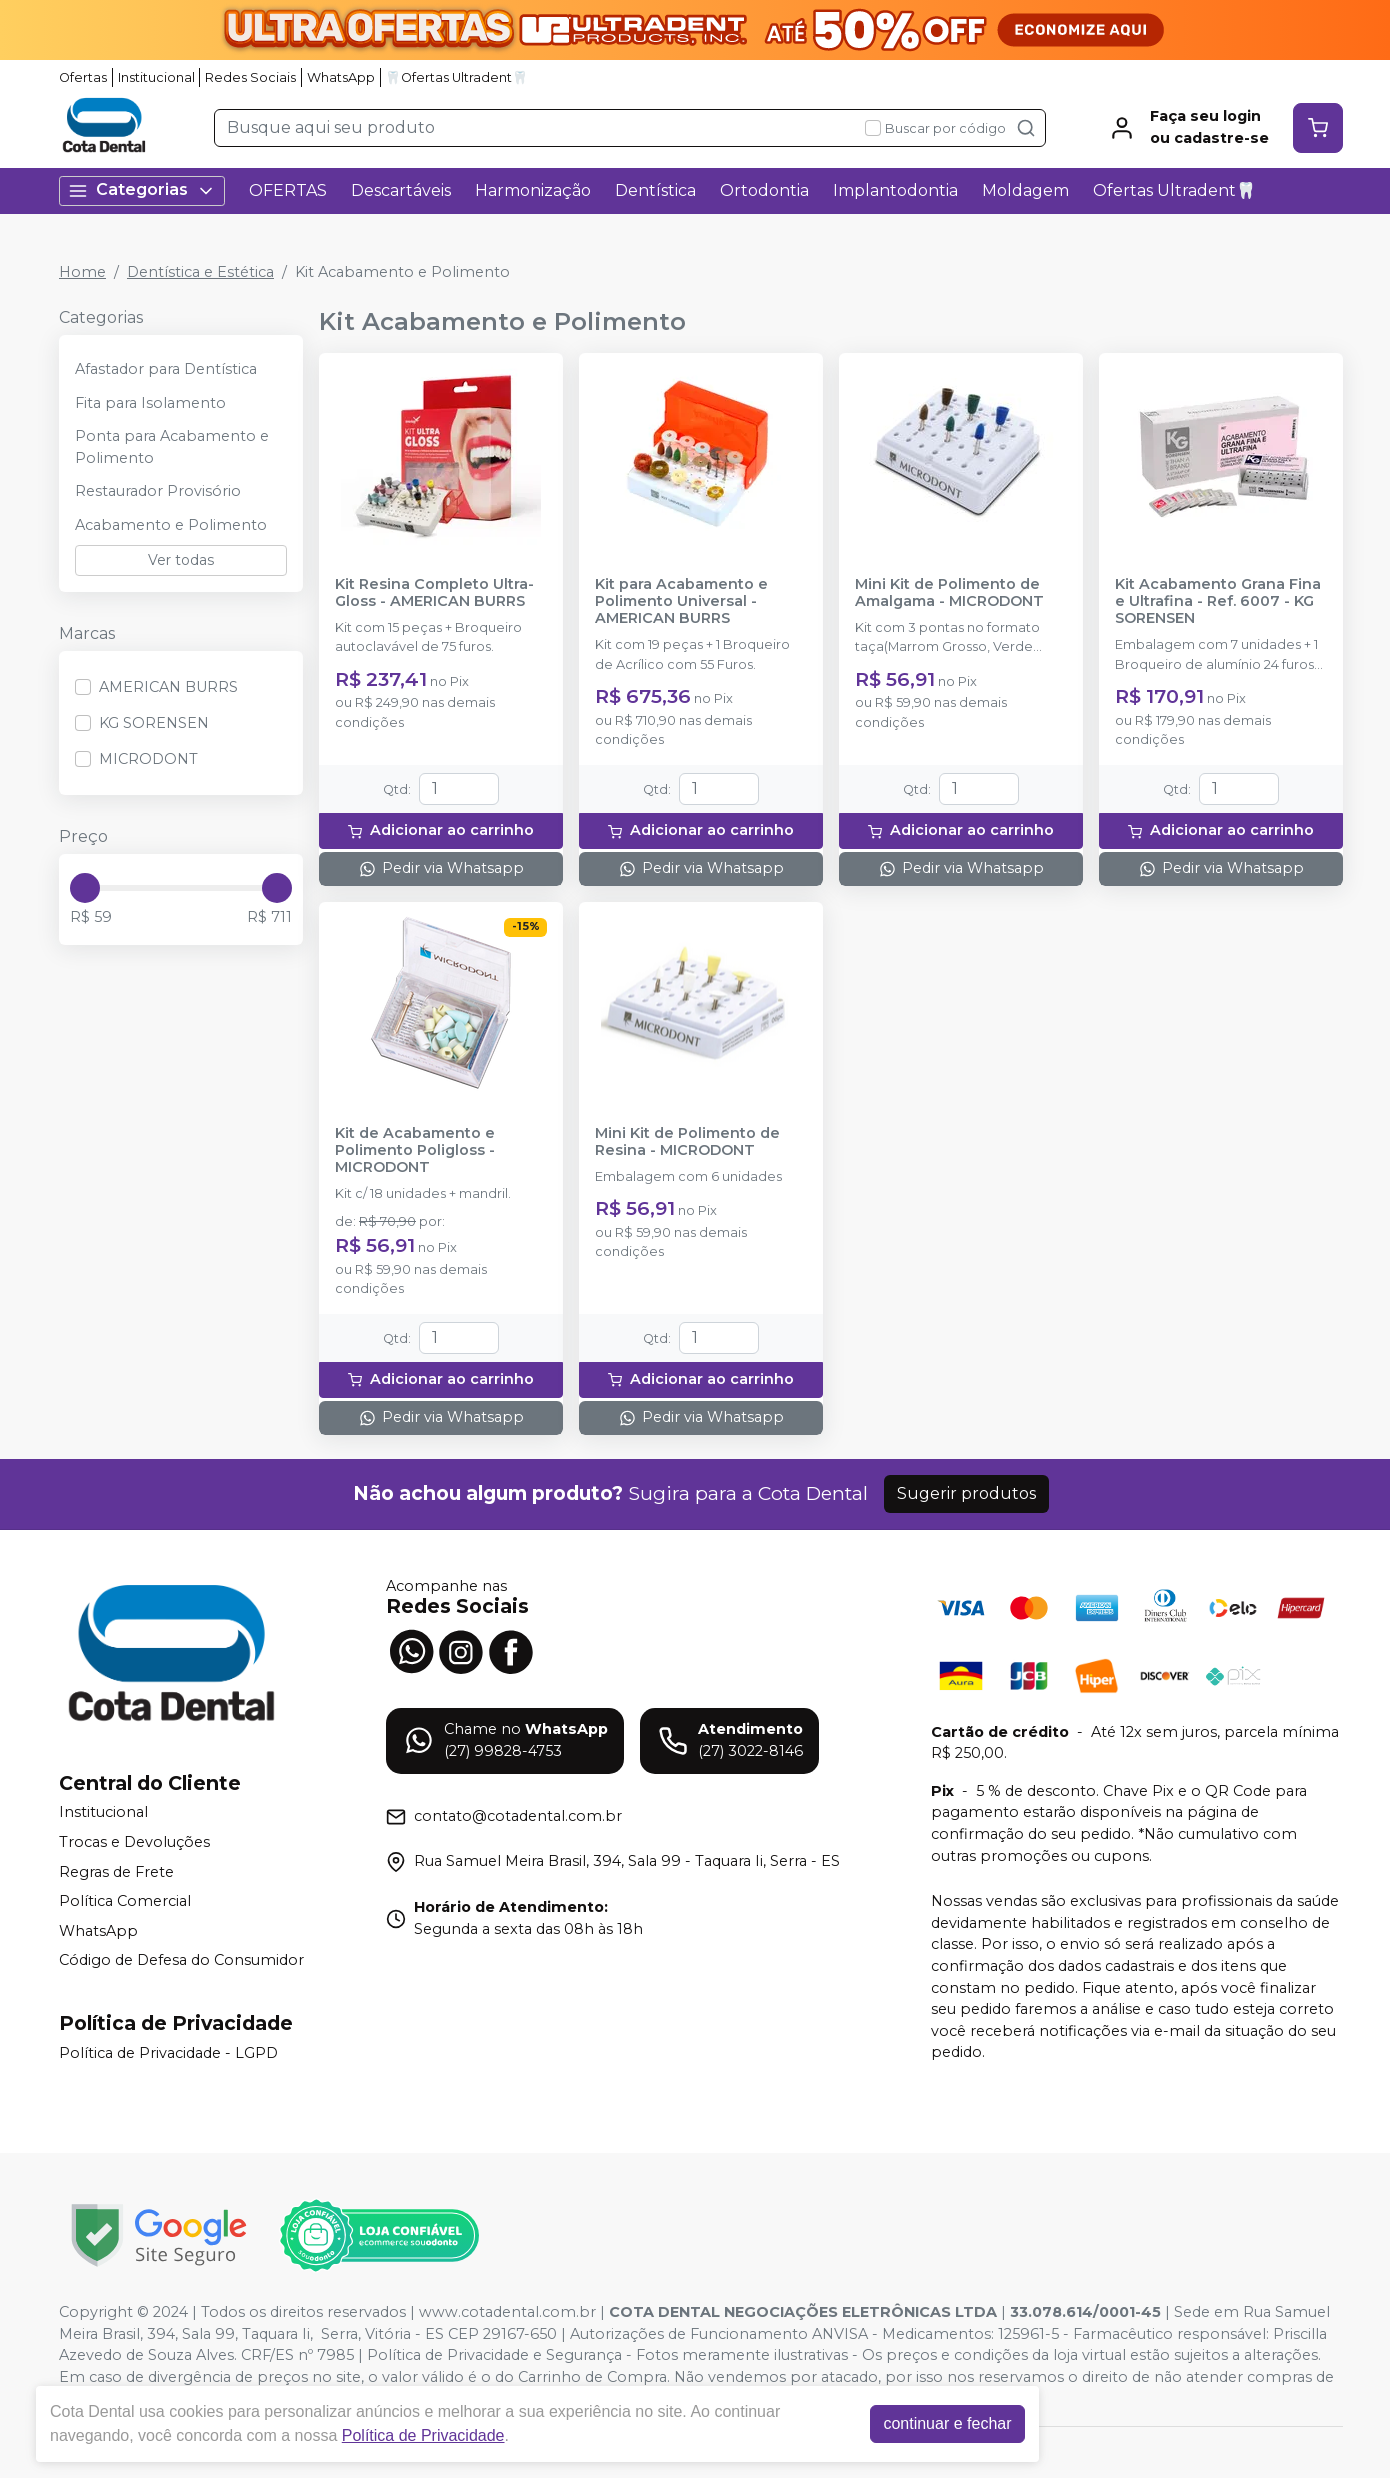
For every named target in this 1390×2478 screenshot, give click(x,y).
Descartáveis (401, 190)
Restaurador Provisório (158, 491)
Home (82, 272)
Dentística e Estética (200, 272)
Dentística (655, 190)
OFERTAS (288, 190)
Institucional (156, 77)
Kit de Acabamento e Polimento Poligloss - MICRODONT (415, 1151)
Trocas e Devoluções (134, 1842)
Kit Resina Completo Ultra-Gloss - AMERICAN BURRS (434, 593)
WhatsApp (341, 77)
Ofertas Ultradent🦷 (1174, 190)
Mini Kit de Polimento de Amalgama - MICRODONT (949, 593)
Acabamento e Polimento (171, 525)
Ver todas (181, 560)
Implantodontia (895, 190)
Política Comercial (125, 1901)
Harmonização (533, 190)
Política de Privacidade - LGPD (168, 2053)
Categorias (142, 190)
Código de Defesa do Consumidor (181, 1961)
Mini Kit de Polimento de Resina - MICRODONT (687, 1142)
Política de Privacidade (423, 2435)
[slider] (85, 888)
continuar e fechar (947, 2423)
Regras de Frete (116, 1872)
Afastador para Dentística (166, 369)
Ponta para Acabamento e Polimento (172, 447)
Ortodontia (764, 190)
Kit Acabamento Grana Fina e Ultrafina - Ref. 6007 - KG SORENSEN (1218, 602)
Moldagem (1025, 190)
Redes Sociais (250, 77)
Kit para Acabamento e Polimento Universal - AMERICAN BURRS (681, 602)
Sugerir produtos (966, 1493)
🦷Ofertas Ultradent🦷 (456, 77)
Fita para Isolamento (150, 403)
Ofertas (83, 77)
